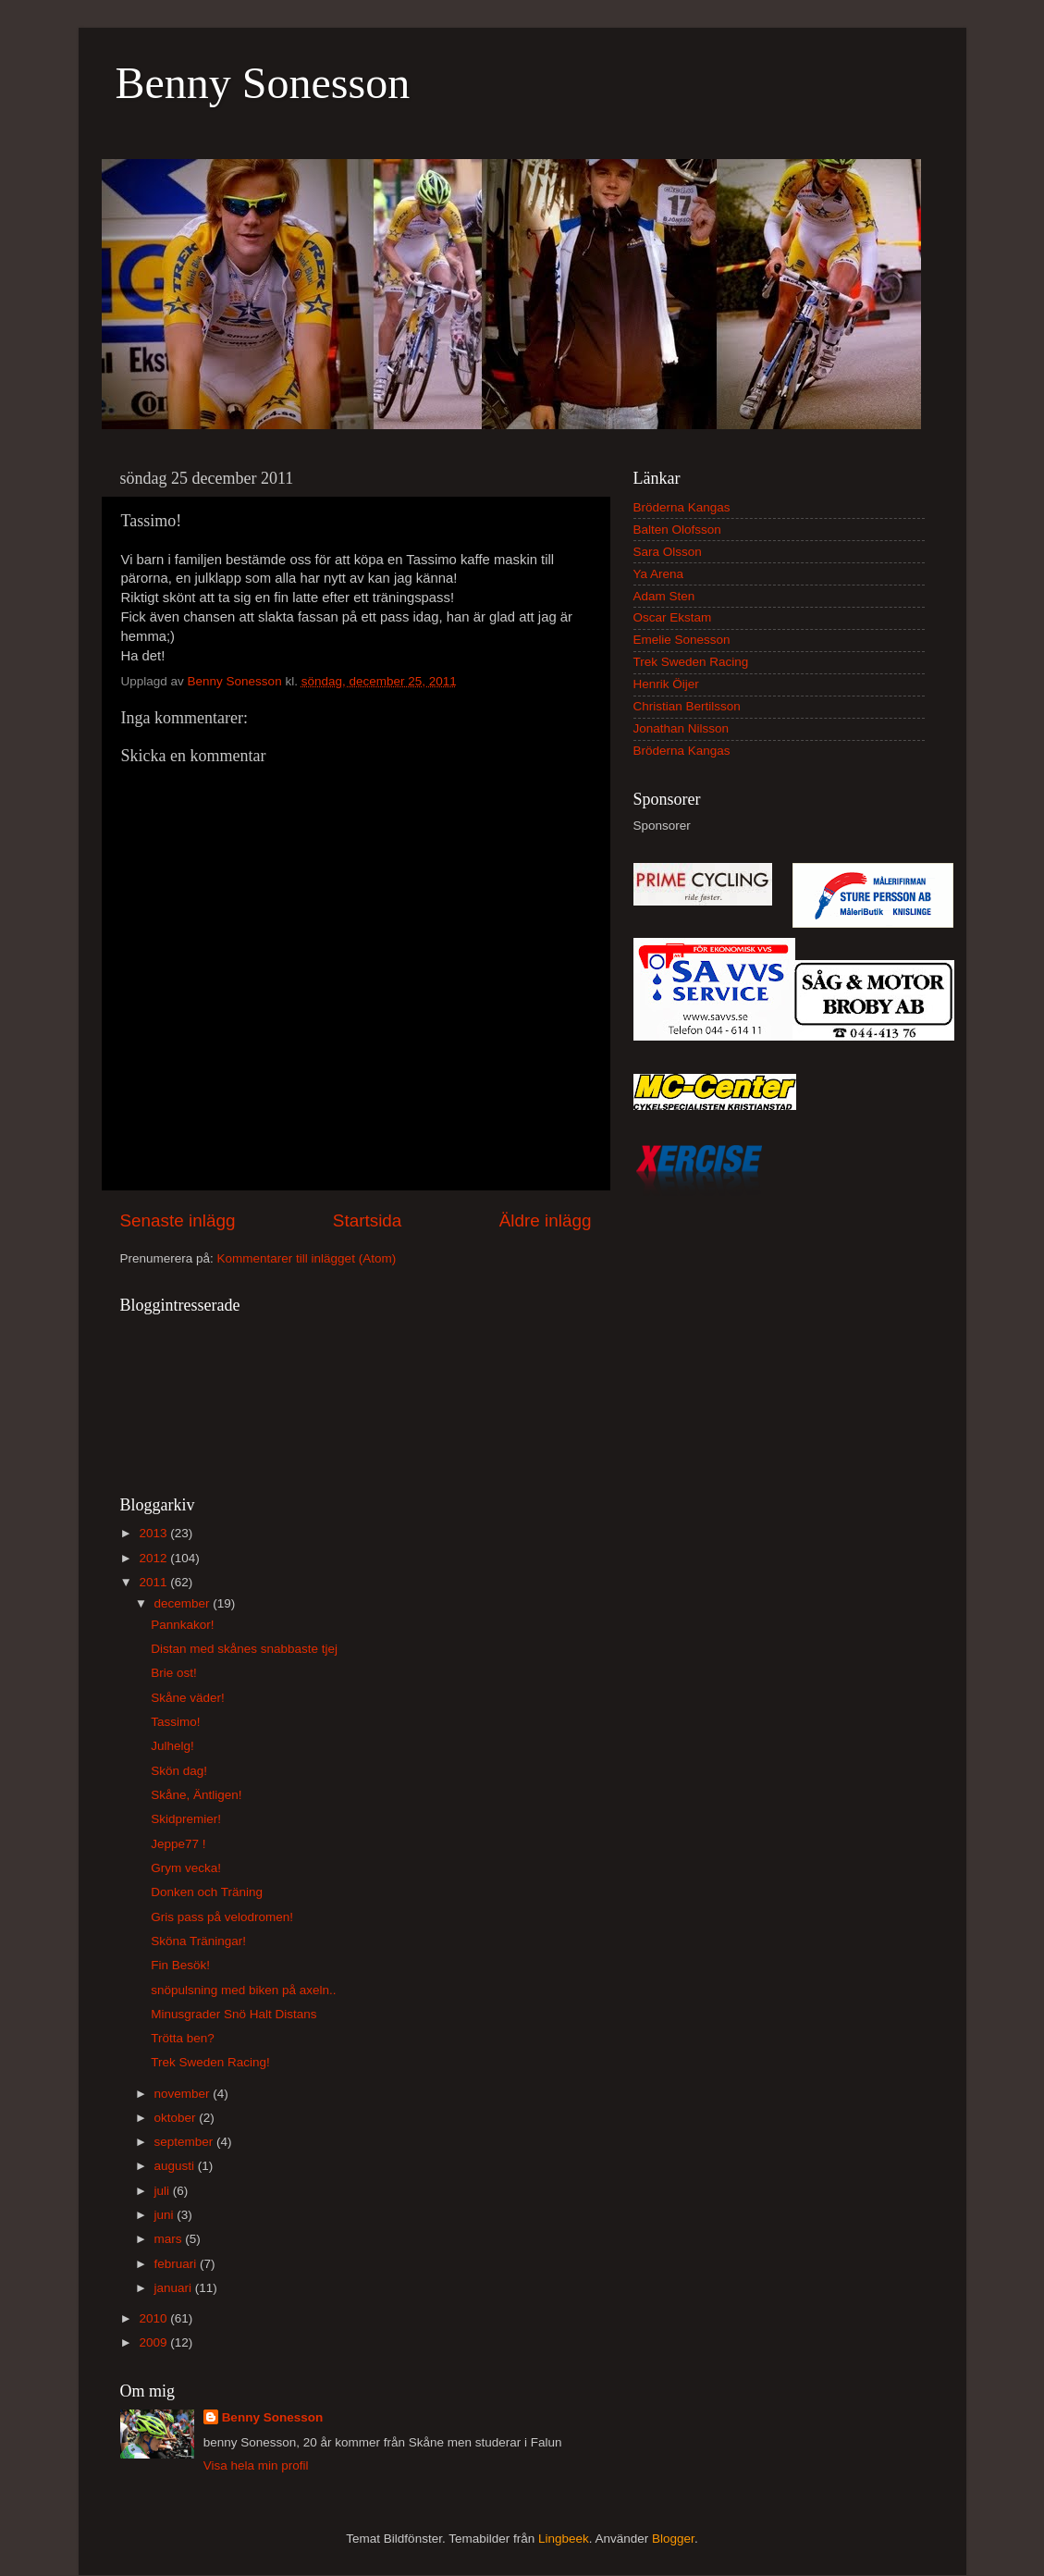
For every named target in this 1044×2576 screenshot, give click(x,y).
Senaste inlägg (178, 1220)
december (184, 1603)
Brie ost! (174, 1673)
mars (170, 2239)
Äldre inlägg (545, 1220)
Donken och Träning (207, 1892)
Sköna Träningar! (198, 1941)
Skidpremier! (186, 1819)
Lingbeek (563, 2538)
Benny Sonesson (263, 82)
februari (177, 2264)
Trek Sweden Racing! (210, 2062)
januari (174, 2288)
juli (163, 2191)
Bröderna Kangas (682, 507)
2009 (154, 2342)
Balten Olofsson (677, 529)
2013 (154, 1533)
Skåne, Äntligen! (196, 1795)
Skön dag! (179, 1771)
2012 (154, 1558)
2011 (154, 1582)
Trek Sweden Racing (691, 662)
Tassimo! (175, 1722)
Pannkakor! (182, 1625)
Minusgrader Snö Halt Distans (233, 2014)
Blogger (673, 2538)
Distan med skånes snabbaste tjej (244, 1649)
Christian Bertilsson (687, 706)
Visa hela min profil (256, 2465)
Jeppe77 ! (178, 1844)
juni (166, 2215)
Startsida (367, 1220)
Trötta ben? (183, 2038)
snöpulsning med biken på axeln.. (243, 1990)
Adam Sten (664, 596)
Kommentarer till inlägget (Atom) (307, 1258)
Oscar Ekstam (672, 617)
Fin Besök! (180, 1965)
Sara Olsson (667, 552)
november (184, 2094)
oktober (177, 2118)
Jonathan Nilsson (681, 728)
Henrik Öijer (666, 684)
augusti (176, 2166)
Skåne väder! (188, 1698)
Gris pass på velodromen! (222, 1917)
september (185, 2142)
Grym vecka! (186, 1868)
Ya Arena (658, 574)
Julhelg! (172, 1746)
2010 (154, 2318)
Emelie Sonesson (682, 640)
